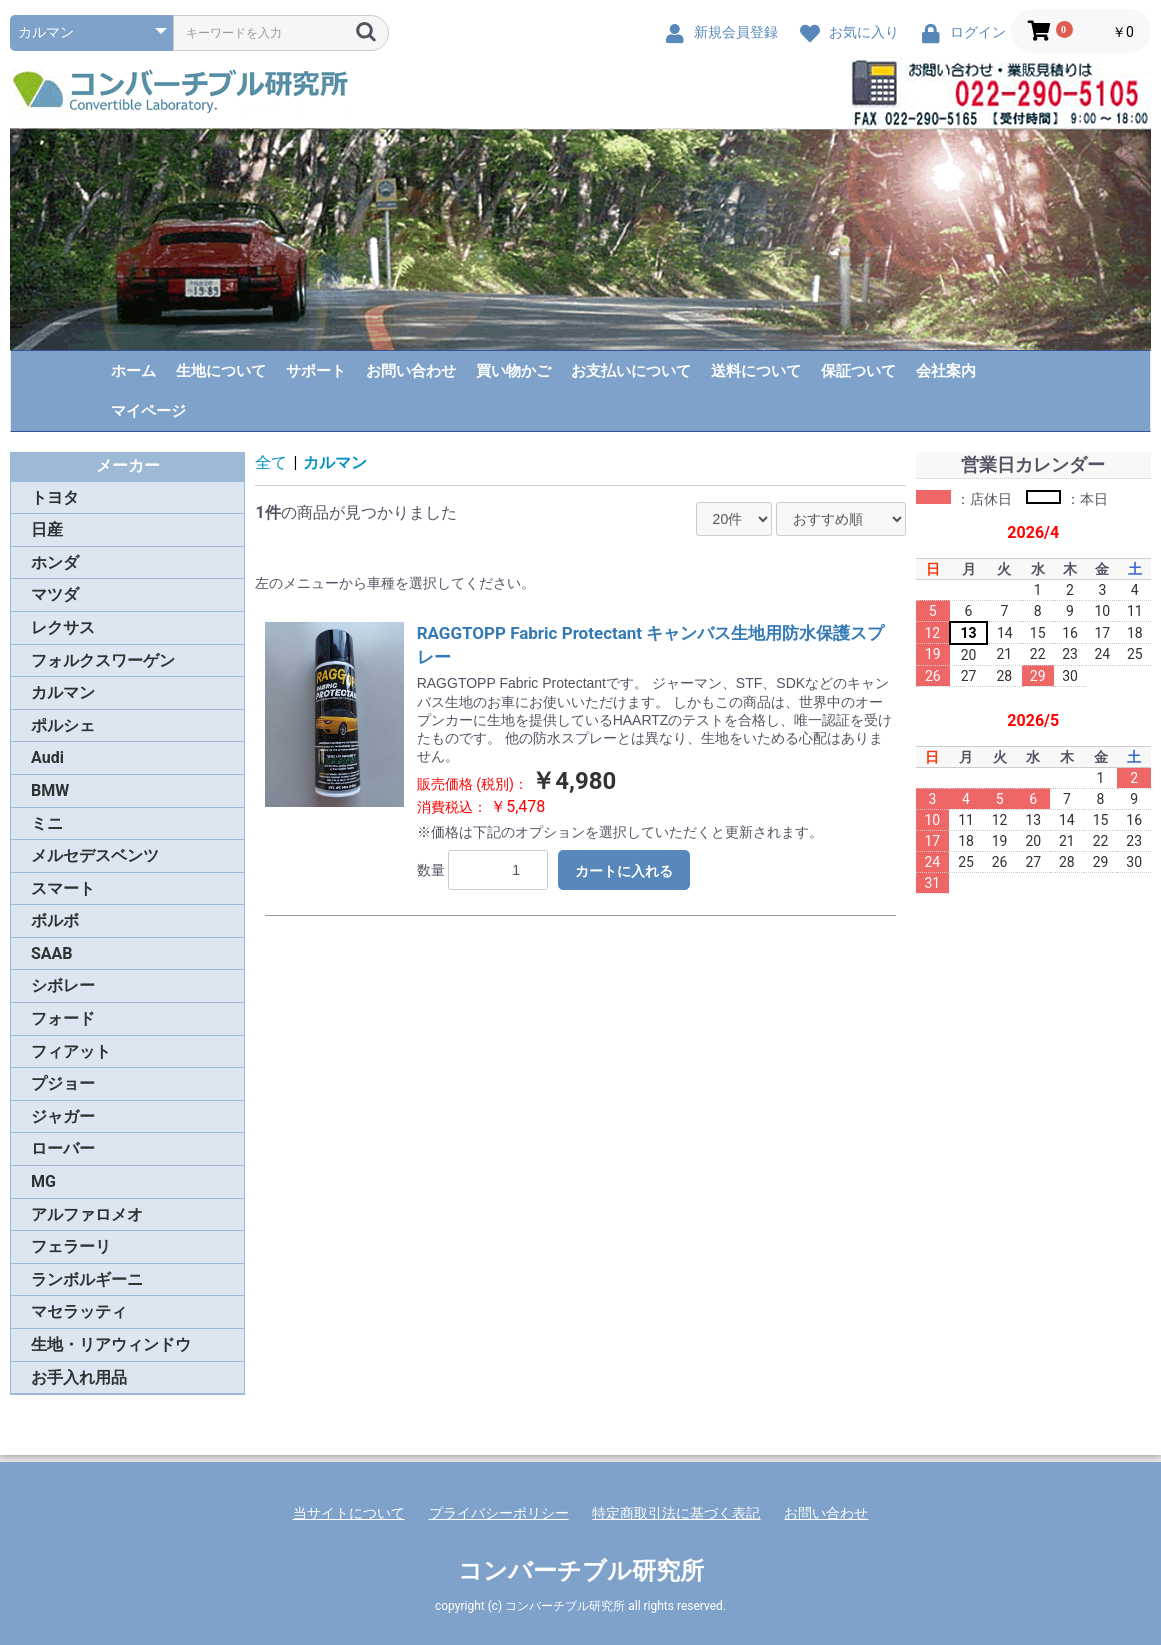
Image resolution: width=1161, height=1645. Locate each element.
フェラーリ (71, 1246)
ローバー (63, 1148)
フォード (63, 1018)
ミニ (47, 823)
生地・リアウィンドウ (111, 1344)
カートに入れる (624, 871)
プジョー (63, 1083)
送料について (756, 371)
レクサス (63, 627)
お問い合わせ (411, 371)
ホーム (133, 371)
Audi (47, 757)
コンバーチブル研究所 (581, 1571)
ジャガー (63, 1116)
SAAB (52, 953)
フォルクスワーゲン (103, 660)
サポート (316, 371)
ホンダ (55, 562)
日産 (47, 529)
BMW (50, 790)
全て (271, 462)
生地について (221, 371)
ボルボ (55, 920)
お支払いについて (631, 371)
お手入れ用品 (79, 1377)
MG (43, 1181)
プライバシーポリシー (499, 1513)
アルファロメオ (87, 1214)
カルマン (63, 692)
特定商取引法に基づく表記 (676, 1513)
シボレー (63, 985)
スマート (63, 888)
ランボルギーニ (87, 1279)
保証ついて (858, 371)
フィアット (71, 1051)
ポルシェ (63, 725)
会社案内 (946, 371)
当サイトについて (349, 1513)
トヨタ (55, 497)
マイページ (148, 411)
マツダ (55, 594)
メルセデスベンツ (95, 855)
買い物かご (513, 371)
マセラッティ (79, 1311)
